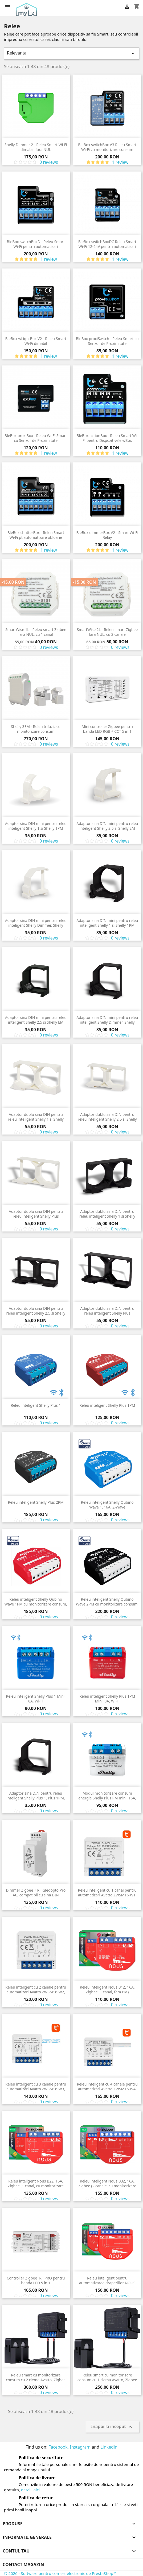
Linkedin (108, 2447)
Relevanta (71, 53)
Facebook (58, 2447)
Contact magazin (23, 2564)
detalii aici (30, 2489)
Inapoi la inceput (112, 2427)
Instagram (80, 2447)
